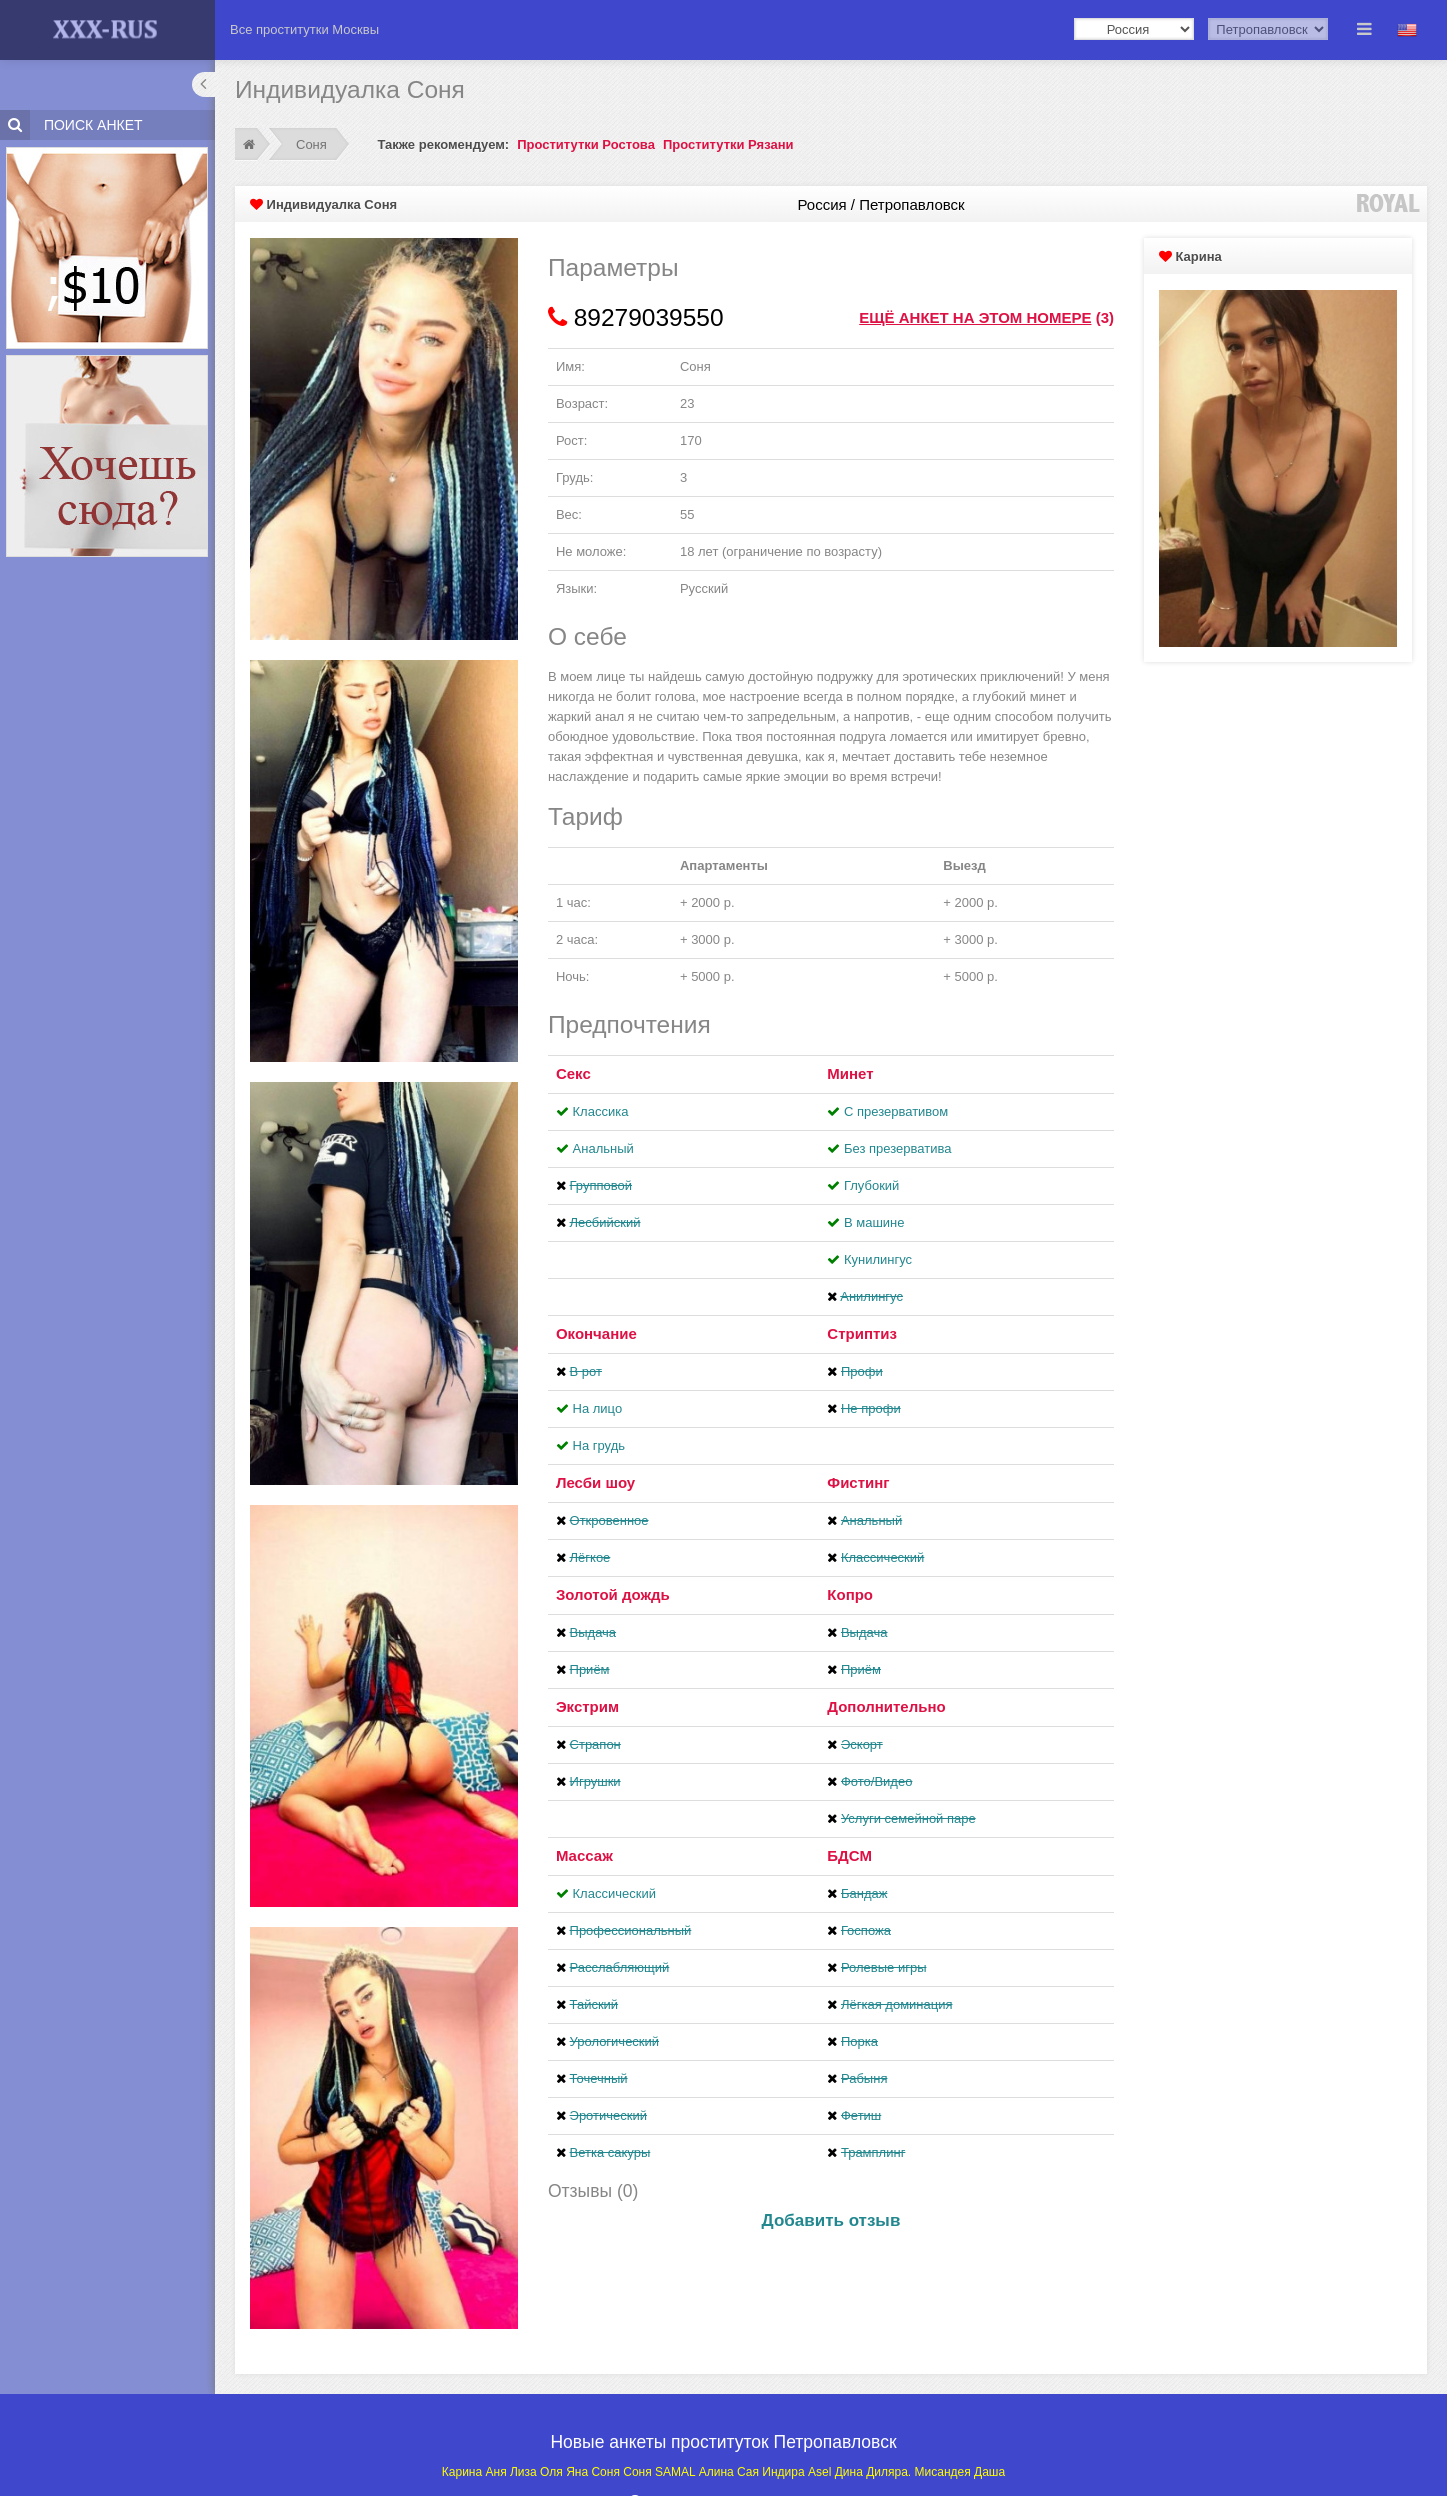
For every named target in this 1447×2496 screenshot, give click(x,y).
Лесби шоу (595, 1482)
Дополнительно (886, 1706)
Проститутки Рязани (728, 144)
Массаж (584, 1855)
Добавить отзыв (831, 2220)
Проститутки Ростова (586, 144)
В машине (874, 1222)
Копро (850, 1594)
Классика (601, 1111)
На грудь (599, 1445)
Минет (850, 1073)
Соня (311, 144)
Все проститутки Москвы (304, 29)
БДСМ (849, 1855)
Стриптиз (862, 1333)
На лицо (598, 1408)
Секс (573, 1073)
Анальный (603, 1148)
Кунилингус (878, 1259)
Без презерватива (897, 1148)
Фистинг (858, 1482)
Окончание (596, 1333)
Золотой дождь (613, 1594)
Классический (614, 1893)
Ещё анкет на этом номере (975, 317)
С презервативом (896, 1111)
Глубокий (871, 1185)
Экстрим (587, 1706)
